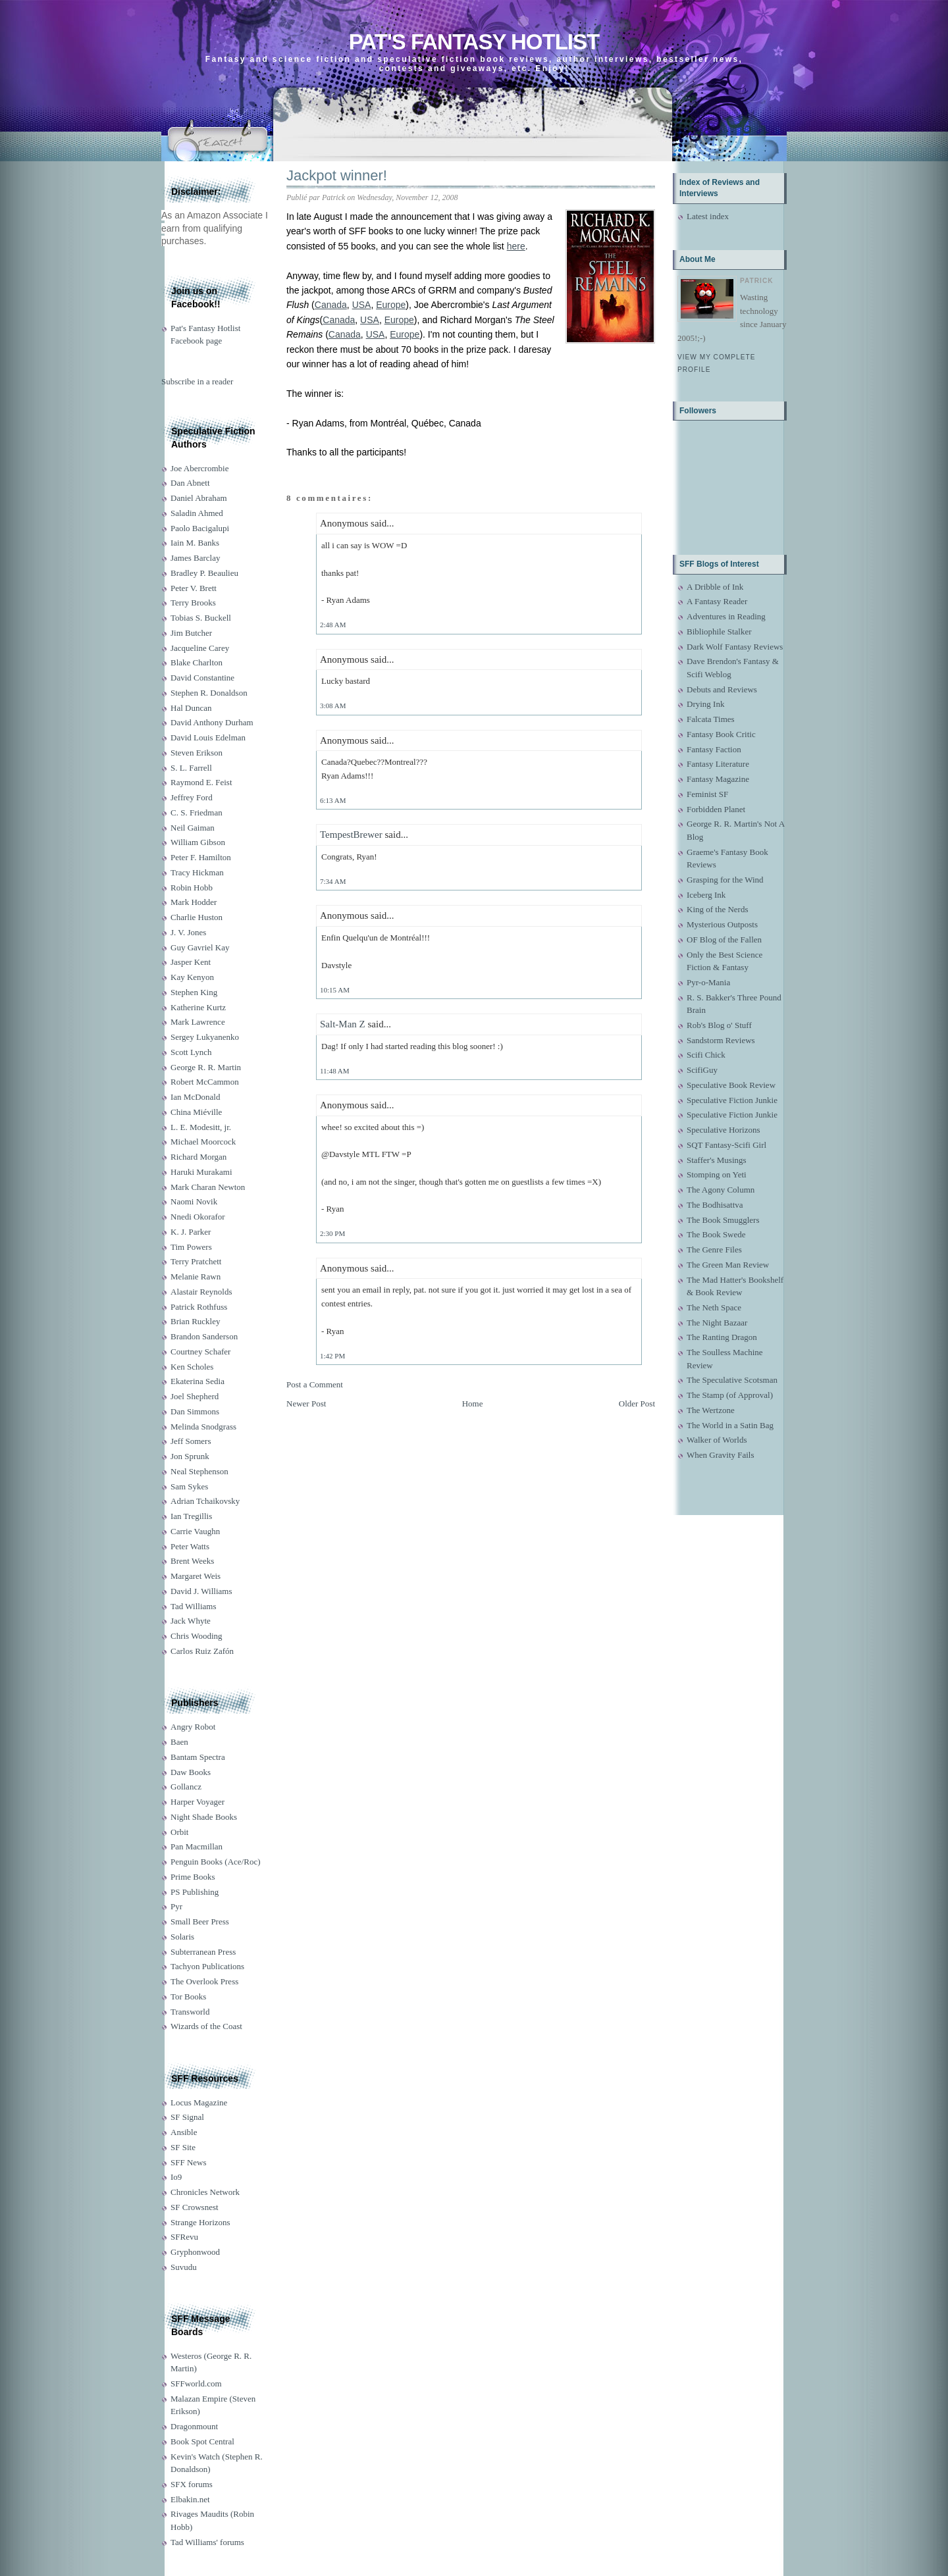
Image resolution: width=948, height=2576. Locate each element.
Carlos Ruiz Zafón (202, 1651)
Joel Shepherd (195, 1396)
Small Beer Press (200, 1921)
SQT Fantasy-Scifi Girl (726, 1145)
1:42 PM (332, 1356)
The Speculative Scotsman (732, 1380)
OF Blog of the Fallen (724, 939)
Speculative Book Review (731, 1085)
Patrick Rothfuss (199, 1307)
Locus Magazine (199, 2102)
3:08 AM (333, 705)
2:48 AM (333, 625)
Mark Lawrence (198, 1022)
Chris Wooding (197, 1636)
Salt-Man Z (342, 1024)
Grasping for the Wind (725, 880)
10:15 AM (335, 990)
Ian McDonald (195, 1097)
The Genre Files (714, 1249)
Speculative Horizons (723, 1130)
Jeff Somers (191, 1441)
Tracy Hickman (197, 872)
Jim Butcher (191, 633)
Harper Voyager (197, 1802)
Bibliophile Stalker (719, 631)
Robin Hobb (192, 887)
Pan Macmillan (197, 1846)
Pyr (176, 1906)
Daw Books (191, 1772)
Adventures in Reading (726, 616)
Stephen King (194, 992)
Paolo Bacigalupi (200, 528)
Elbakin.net (190, 2499)
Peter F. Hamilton (201, 857)
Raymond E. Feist (201, 782)
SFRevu (184, 2237)
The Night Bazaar (717, 1322)
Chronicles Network (205, 2192)
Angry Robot (193, 1727)
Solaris (182, 1937)
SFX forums (192, 2484)
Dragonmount (194, 2426)
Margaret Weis (196, 1576)
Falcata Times (711, 719)
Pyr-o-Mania (708, 982)
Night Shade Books (204, 1817)
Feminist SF (707, 794)
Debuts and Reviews (722, 689)
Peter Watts (190, 1546)
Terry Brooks (193, 602)
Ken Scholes (192, 1367)
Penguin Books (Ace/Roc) (215, 1862)
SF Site (183, 2147)
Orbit (179, 1832)
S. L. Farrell (191, 768)
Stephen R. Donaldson (209, 693)
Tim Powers (191, 1247)
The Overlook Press (204, 1981)
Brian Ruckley (195, 1321)
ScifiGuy (702, 1070)
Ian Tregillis (191, 1516)
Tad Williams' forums (207, 2542)
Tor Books (188, 1996)
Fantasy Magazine (718, 779)
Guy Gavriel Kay (200, 947)
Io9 (176, 2177)
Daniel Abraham (199, 498)
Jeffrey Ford (192, 797)
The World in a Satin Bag (730, 1425)
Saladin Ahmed (197, 513)
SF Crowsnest (195, 2207)
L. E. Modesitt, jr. (201, 1127)
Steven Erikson (197, 753)
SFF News (189, 2162)
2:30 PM (332, 1233)
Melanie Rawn (196, 1276)
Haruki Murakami (201, 1172)
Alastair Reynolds (201, 1292)
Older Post (637, 1403)
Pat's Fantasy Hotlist (474, 42)
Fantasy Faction (714, 749)
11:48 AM (335, 1071)
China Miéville (196, 1112)
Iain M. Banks (195, 543)
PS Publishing (195, 1892)
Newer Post (306, 1403)
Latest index (708, 216)
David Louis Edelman (208, 737)
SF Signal (187, 2117)
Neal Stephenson (199, 1471)
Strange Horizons (200, 2222)
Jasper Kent (191, 962)
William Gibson (198, 842)
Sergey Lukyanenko (205, 1037)
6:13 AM (333, 800)
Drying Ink (705, 704)
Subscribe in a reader (197, 381)
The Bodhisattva (715, 1205)
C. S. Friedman (197, 812)
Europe (391, 304)
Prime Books (193, 1877)
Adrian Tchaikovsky (205, 1501)
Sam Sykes (189, 1486)
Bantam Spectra (198, 1757)
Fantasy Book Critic (721, 734)
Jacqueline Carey (200, 648)
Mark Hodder (194, 902)
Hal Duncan (191, 708)
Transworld (190, 2012)
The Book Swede (716, 1234)
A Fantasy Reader (717, 601)
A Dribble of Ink (715, 587)
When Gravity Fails (720, 1455)
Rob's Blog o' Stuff (719, 1025)
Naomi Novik (194, 1201)
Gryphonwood (195, 2252)
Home (472, 1403)
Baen (179, 1742)
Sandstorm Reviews (721, 1040)
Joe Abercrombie (199, 468)
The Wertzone (711, 1410)
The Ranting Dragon (722, 1337)
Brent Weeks (192, 1561)
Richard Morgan (198, 1157)
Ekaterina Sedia (197, 1381)
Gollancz (186, 1786)
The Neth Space (714, 1307)
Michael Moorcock (203, 1141)
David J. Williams (201, 1591)
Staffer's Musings (717, 1160)
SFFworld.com (196, 2383)
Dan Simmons (195, 1411)
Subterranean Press (203, 1952)
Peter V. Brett (194, 588)
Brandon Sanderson (204, 1336)
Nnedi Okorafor (198, 1217)
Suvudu (184, 2267)
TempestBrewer (351, 834)
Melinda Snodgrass (203, 1426)
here (516, 246)
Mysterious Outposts (722, 924)
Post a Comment (314, 1384)
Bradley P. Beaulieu (204, 573)
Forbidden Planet (716, 809)
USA (361, 304)
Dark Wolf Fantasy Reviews (735, 647)
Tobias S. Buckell (201, 618)
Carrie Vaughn (195, 1531)
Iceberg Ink (706, 895)
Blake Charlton (197, 662)
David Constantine (202, 678)
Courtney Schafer (200, 1351)
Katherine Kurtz (198, 1007)
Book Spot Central (202, 2441)
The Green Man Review (728, 1265)
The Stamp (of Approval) (730, 1395)
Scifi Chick (706, 1055)
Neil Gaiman (193, 828)
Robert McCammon (205, 1082)
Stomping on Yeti (717, 1174)
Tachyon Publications (207, 1966)
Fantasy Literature (718, 764)
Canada (331, 304)
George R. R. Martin (206, 1067)
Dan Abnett (190, 483)
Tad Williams (193, 1606)
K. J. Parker (191, 1232)
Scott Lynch (191, 1052)
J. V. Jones (188, 932)
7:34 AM (333, 881)
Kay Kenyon (192, 977)
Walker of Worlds (717, 1440)
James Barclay (195, 558)
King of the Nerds (718, 909)
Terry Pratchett (196, 1261)
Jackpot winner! (336, 175)
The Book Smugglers (723, 1220)
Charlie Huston (197, 917)
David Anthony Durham (212, 722)
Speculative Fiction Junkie (732, 1100)
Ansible (184, 2132)
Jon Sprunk (190, 1456)
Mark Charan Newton (208, 1187)
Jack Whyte (191, 1621)
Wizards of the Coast (206, 2026)
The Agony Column (720, 1190)
